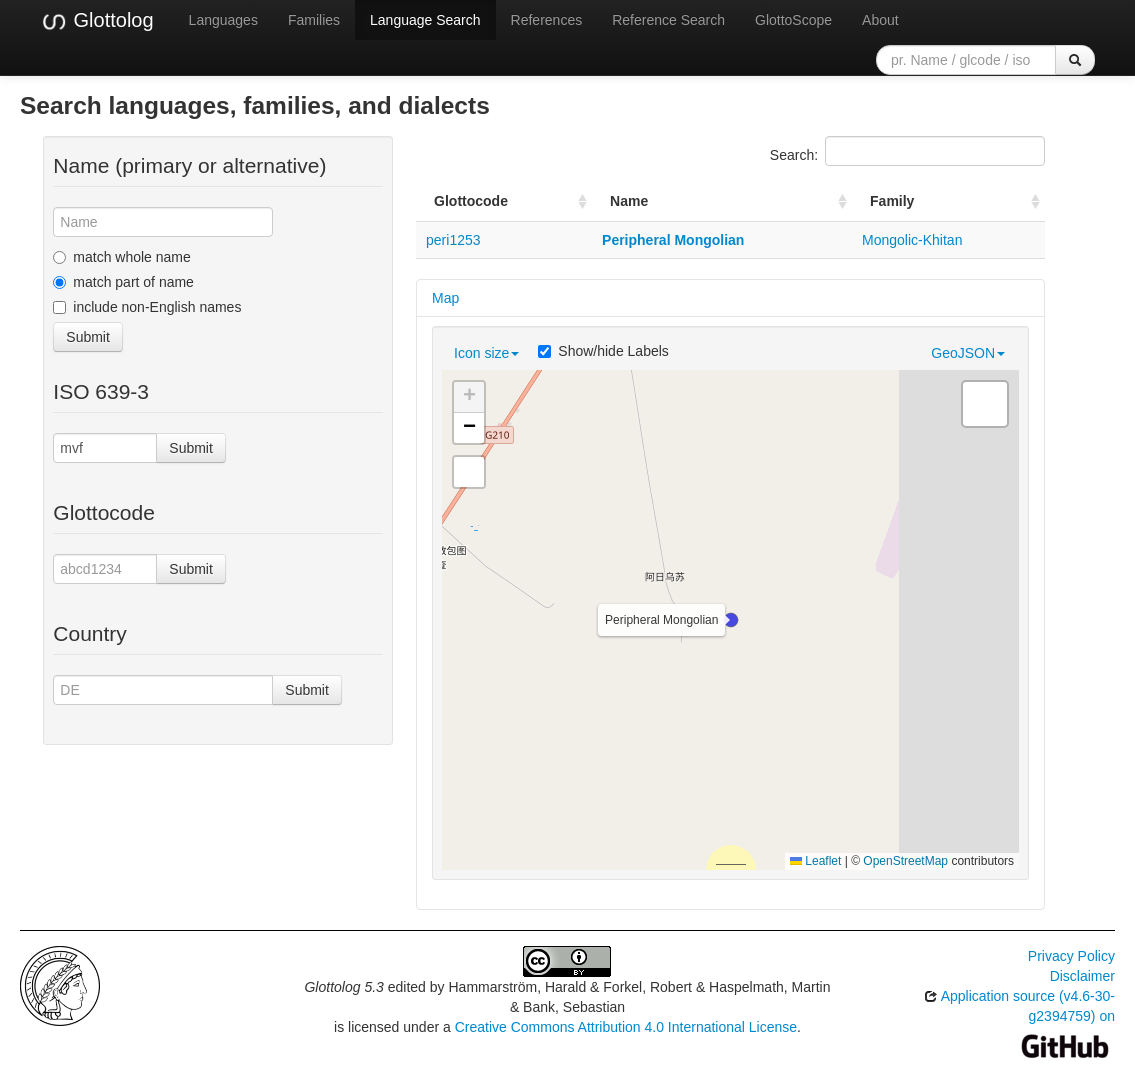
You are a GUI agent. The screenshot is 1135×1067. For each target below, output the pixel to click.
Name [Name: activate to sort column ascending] (629, 201)
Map (445, 298)
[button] (731, 620)
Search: (907, 151)
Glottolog (97, 21)
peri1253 (453, 240)
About (880, 20)
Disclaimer (1082, 976)
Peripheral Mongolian (673, 240)
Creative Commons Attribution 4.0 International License (626, 1027)
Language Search (425, 20)
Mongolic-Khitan (912, 240)
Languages (223, 20)
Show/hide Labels (603, 351)
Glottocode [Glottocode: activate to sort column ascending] (471, 201)
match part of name (123, 282)
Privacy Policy (1071, 956)
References (547, 20)
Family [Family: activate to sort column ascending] (892, 201)
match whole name (122, 257)
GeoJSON (968, 353)
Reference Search (668, 20)
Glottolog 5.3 (343, 987)
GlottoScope (793, 20)
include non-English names (147, 307)
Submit (88, 337)
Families (314, 20)
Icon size (486, 353)
